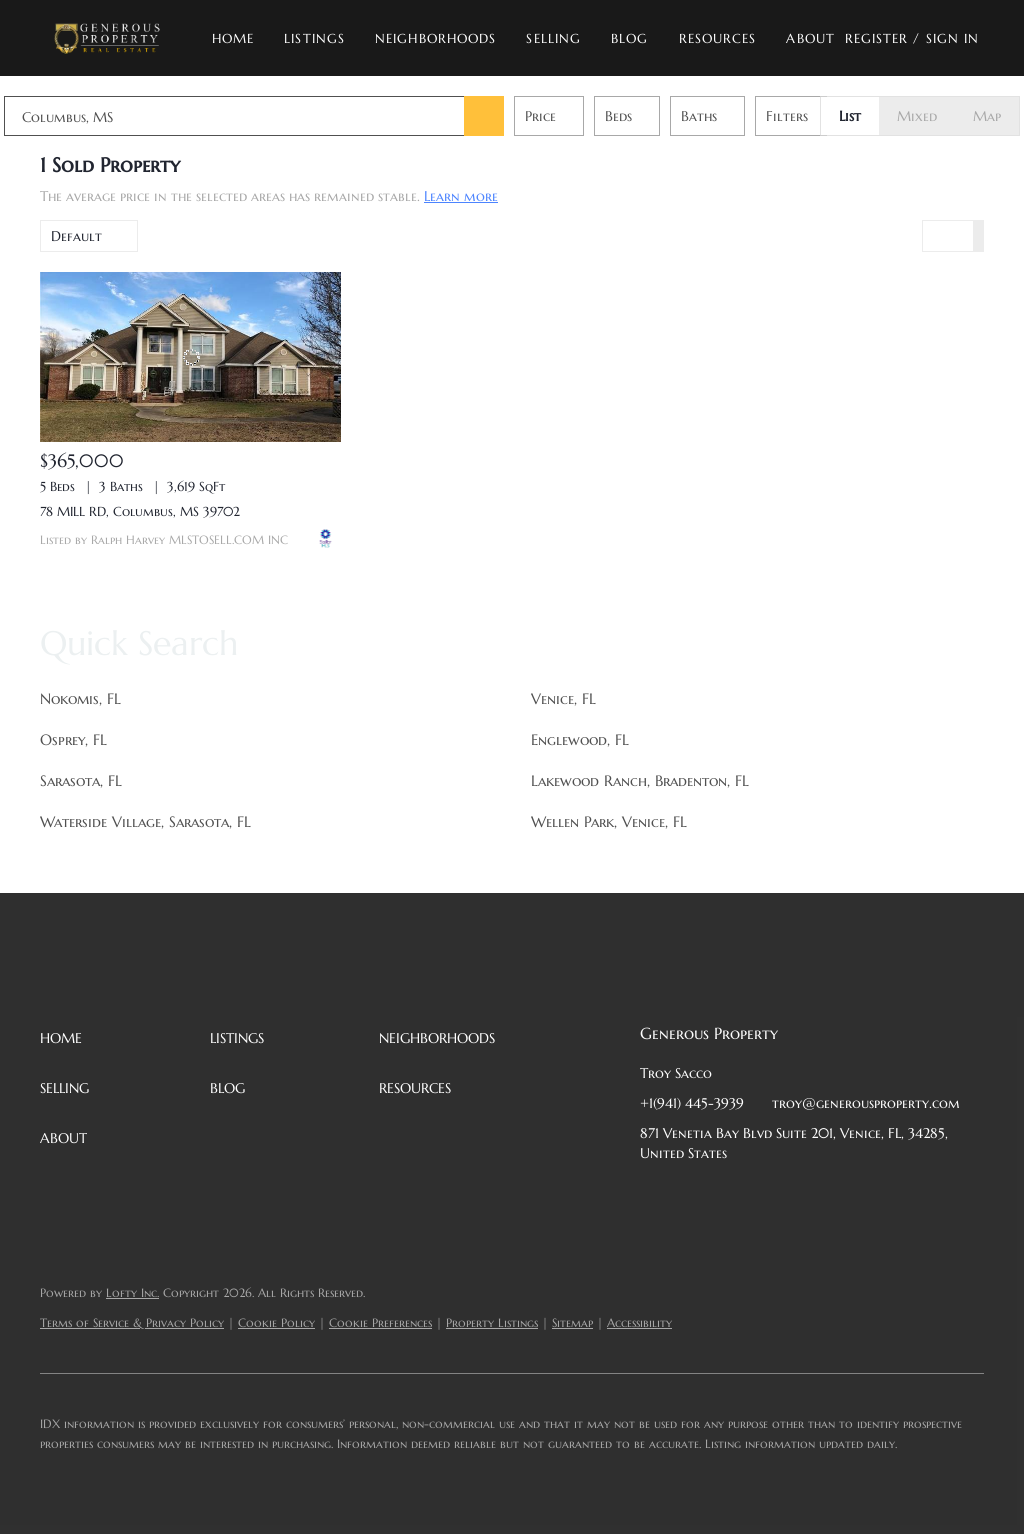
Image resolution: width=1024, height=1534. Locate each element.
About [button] (810, 38)
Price (576, 116)
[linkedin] (695, 1198)
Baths (735, 116)
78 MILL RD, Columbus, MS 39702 (140, 511)
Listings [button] (314, 38)
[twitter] (735, 1198)
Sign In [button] (953, 38)
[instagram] (815, 1198)
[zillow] (775, 1198)
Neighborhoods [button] (435, 38)
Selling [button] (553, 38)
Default (76, 236)
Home (233, 38)
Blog (629, 38)
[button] (106, 38)
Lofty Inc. (132, 1292)
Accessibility (639, 1322)
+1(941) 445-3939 (692, 1103)
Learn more (461, 196)
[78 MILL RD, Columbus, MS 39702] (190, 356)
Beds (654, 116)
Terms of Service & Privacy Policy (132, 1322)
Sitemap (572, 1322)
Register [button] (877, 38)
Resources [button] (718, 38)
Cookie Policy (276, 1322)
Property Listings (492, 1322)
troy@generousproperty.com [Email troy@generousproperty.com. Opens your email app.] (866, 1103)
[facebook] (655, 1198)
